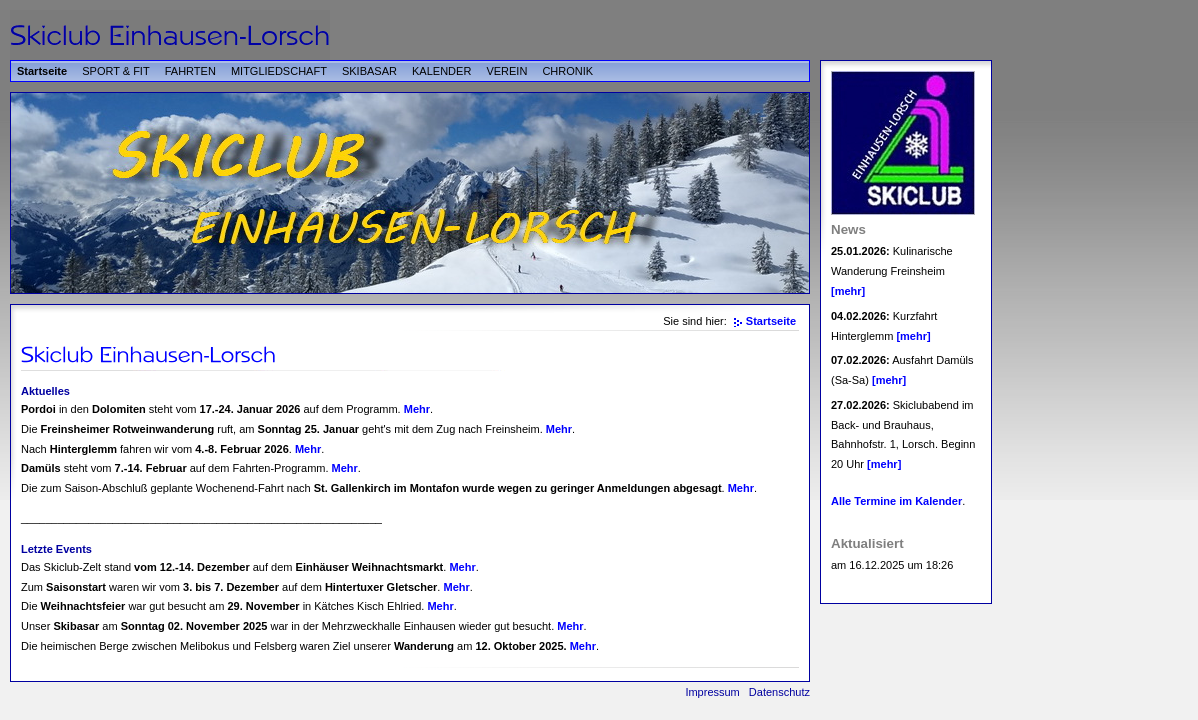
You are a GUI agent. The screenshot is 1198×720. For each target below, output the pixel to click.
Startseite (42, 71)
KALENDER (441, 71)
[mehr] (848, 291)
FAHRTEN (190, 71)
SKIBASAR (369, 71)
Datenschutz (779, 692)
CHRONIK (567, 71)
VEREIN (506, 71)
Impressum (712, 692)
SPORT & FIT (115, 71)
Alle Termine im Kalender (896, 501)
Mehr (417, 409)
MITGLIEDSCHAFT (279, 71)
